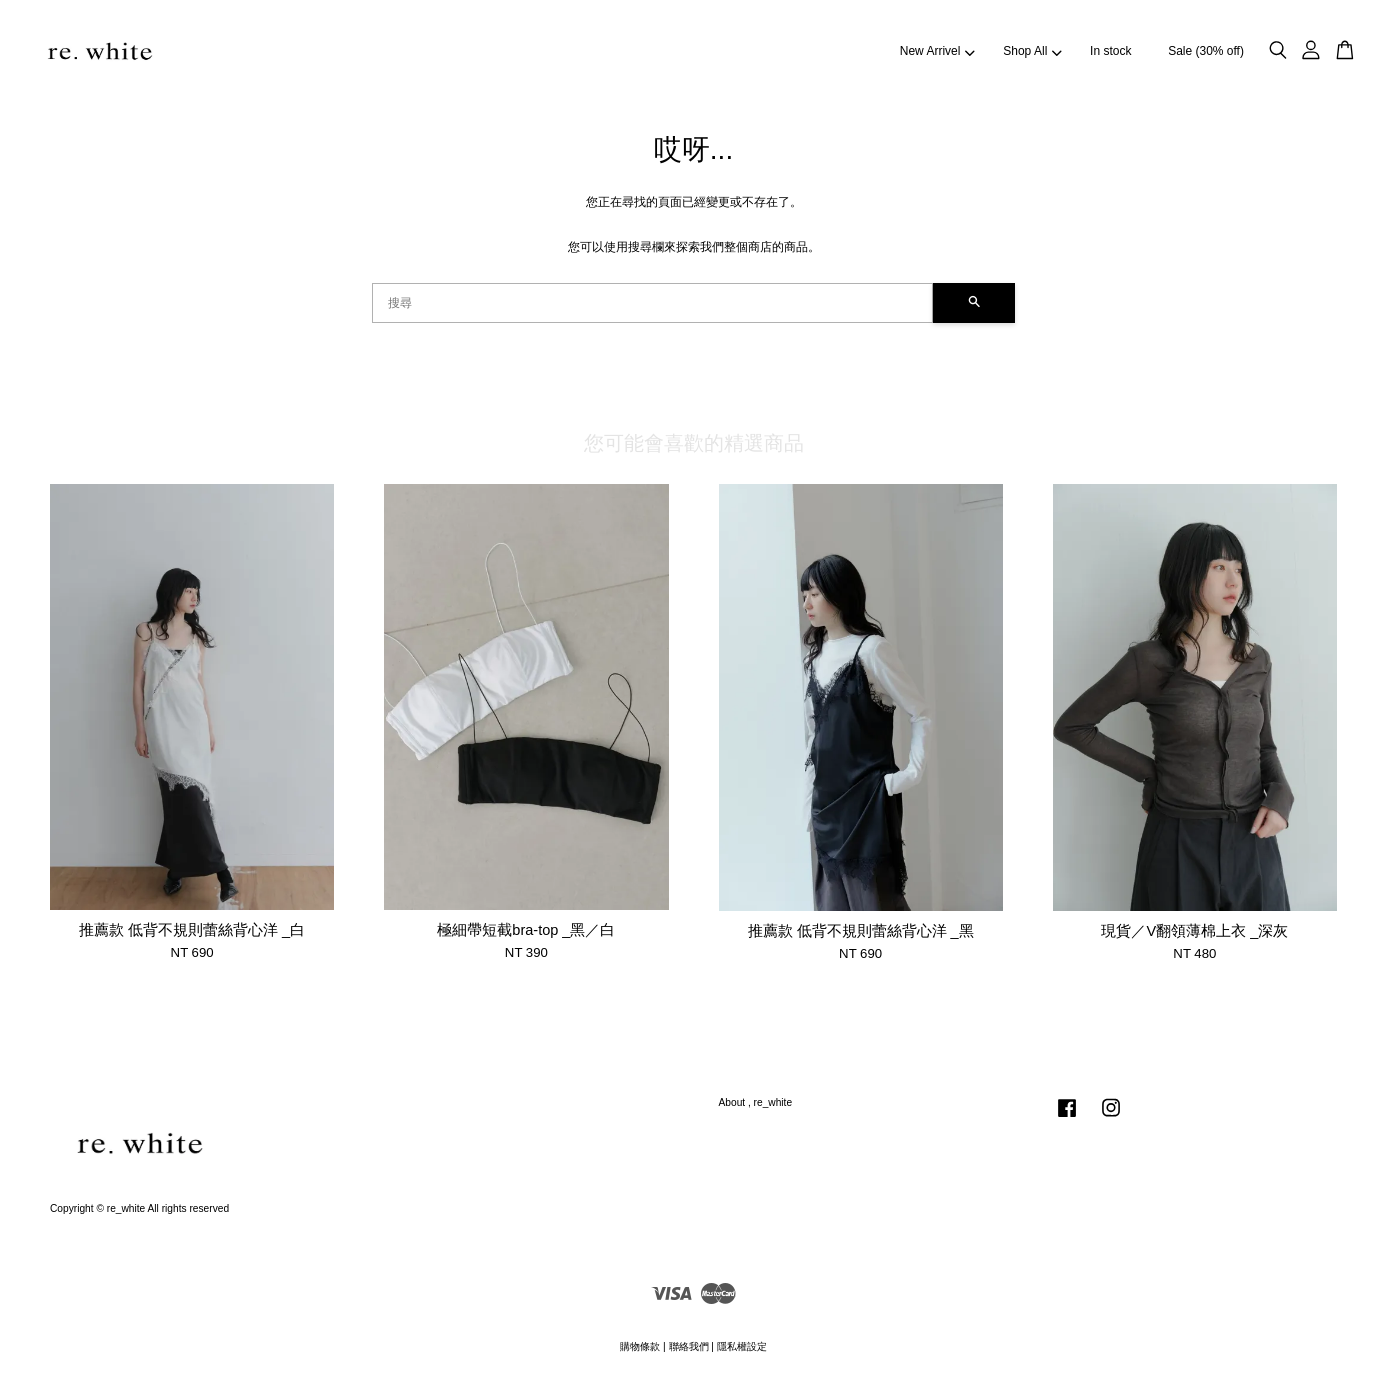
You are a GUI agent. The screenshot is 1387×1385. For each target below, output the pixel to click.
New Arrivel (937, 51)
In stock (1110, 51)
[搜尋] (653, 303)
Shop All (1032, 51)
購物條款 (640, 1346)
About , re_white (756, 1102)
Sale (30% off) (1206, 51)
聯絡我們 (689, 1346)
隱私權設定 (742, 1346)
